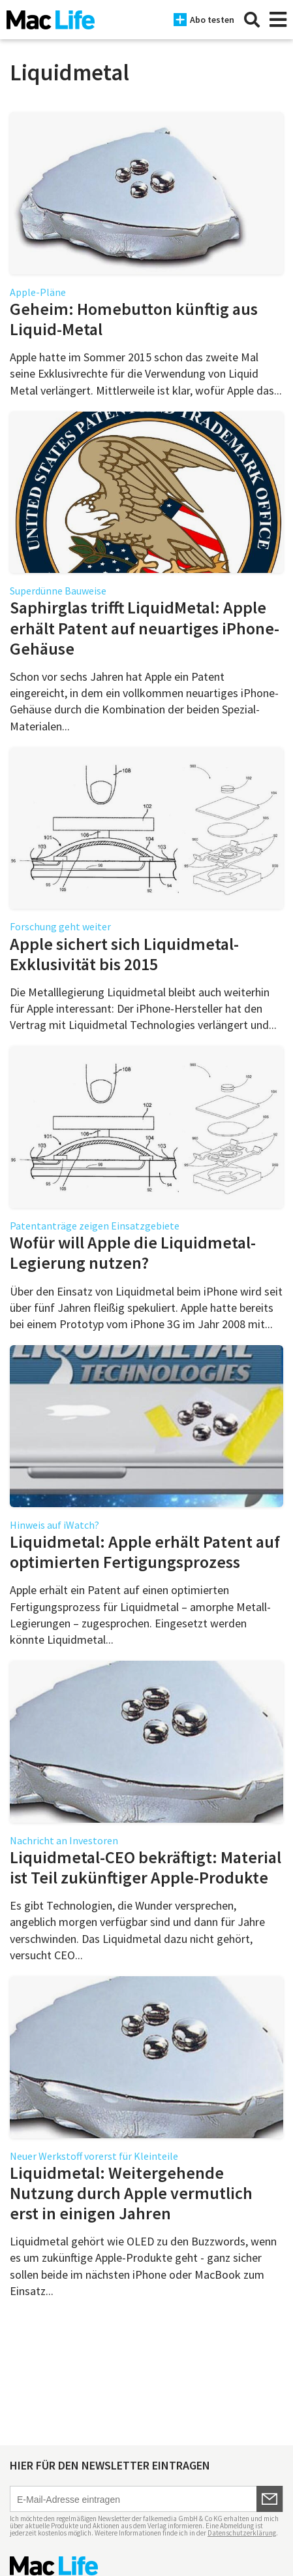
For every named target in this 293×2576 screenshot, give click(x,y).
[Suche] (252, 19)
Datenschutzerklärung (242, 2532)
